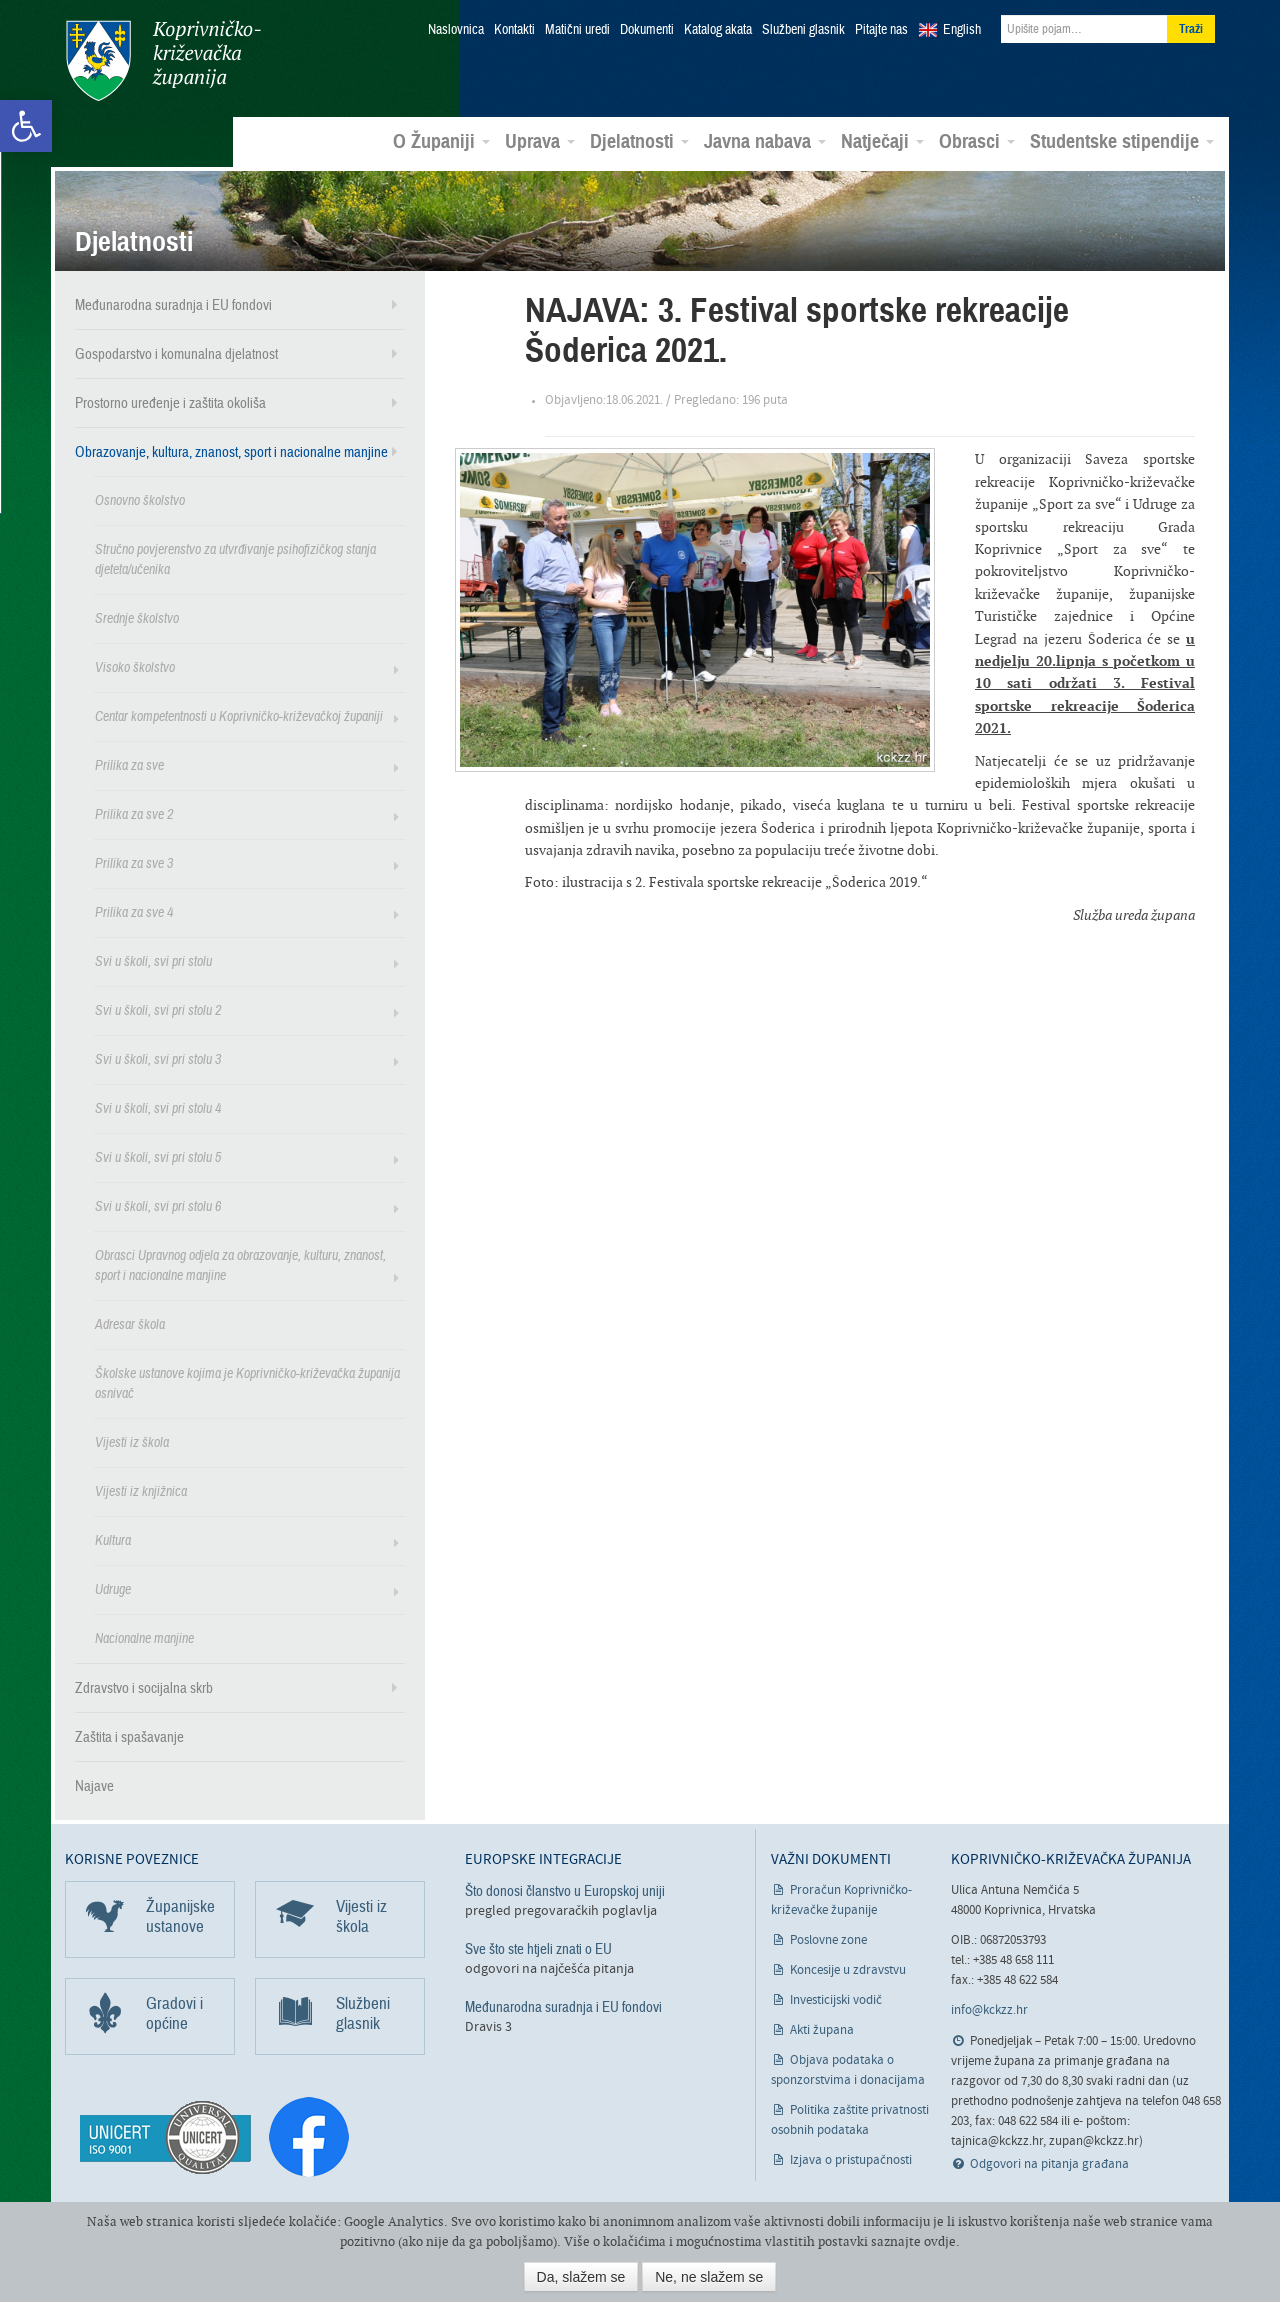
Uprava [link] (540, 141)
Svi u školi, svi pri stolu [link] (153, 960)
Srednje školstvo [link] (137, 617)
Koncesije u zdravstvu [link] (848, 1969)
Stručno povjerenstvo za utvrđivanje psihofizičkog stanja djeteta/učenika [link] (235, 558)
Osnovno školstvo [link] (140, 499)
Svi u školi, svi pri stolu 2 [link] (158, 1009)
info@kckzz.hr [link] (989, 2009)
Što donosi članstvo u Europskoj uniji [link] (565, 1890)
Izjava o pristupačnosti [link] (851, 2159)
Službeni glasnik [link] (803, 30)
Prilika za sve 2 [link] (134, 813)
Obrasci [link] (977, 141)
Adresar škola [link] (130, 1323)
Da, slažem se (581, 2277)
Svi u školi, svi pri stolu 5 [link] (158, 1156)
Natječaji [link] (882, 141)
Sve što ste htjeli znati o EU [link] (538, 1948)
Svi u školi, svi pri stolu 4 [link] (158, 1107)
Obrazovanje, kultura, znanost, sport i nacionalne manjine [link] (231, 451)
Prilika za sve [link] (129, 764)
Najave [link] (94, 1785)
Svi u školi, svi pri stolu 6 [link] (158, 1205)
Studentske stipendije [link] (1122, 141)
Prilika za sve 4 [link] (134, 911)
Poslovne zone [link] (828, 1939)
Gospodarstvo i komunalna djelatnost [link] (176, 353)
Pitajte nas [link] (881, 30)
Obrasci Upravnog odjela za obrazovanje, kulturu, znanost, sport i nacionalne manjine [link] (240, 1264)
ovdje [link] (940, 2241)
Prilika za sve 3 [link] (134, 862)
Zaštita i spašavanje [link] (129, 1736)
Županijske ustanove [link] (180, 1915)
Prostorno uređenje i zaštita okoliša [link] (170, 402)
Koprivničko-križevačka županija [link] (162, 60)
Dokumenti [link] (647, 30)
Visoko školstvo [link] (135, 666)
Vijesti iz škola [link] (132, 1441)
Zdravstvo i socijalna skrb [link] (144, 1687)
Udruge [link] (113, 1588)
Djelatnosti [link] (639, 141)
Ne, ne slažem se (709, 2277)
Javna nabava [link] (765, 141)
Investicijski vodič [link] (836, 1999)
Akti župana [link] (822, 2029)
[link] (26, 126)
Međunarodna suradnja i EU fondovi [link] (173, 304)
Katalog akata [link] (718, 30)
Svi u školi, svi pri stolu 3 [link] (158, 1058)
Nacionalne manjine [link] (144, 1637)
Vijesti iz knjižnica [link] (141, 1490)
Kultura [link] (113, 1539)
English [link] (962, 30)
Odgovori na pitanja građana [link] (1049, 2163)
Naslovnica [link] (456, 30)
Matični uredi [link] (577, 30)
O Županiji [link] (441, 141)
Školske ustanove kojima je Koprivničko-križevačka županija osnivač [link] (247, 1382)
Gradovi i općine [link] (174, 2012)
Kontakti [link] (514, 30)
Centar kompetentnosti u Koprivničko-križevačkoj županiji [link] (239, 715)
